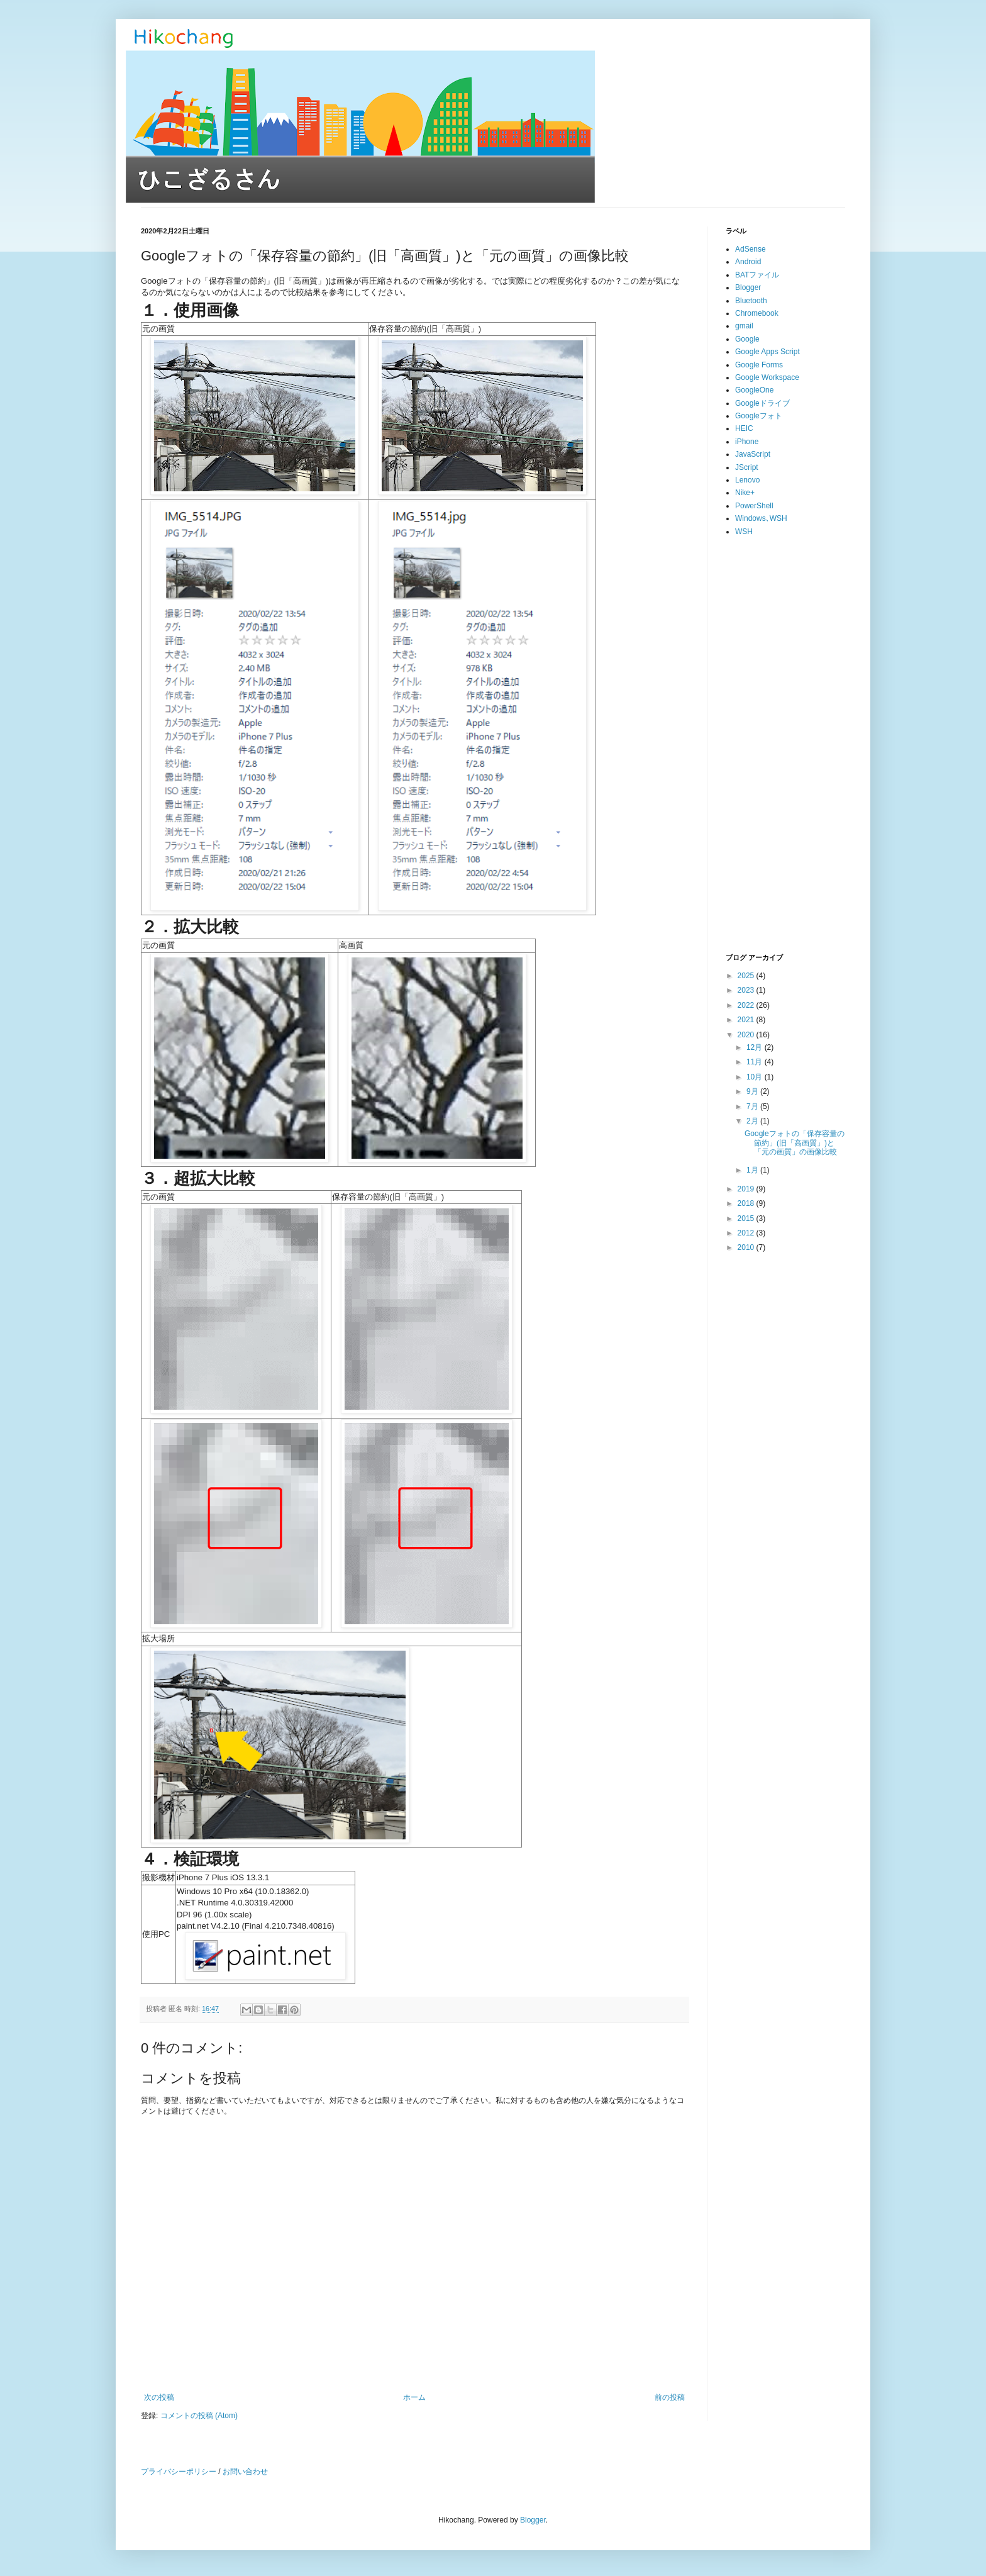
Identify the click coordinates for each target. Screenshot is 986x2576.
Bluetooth (751, 300)
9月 (753, 1091)
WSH (744, 531)
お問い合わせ (245, 2471)
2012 (747, 1233)
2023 (747, 990)
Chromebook (756, 313)
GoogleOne (754, 390)
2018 (747, 1203)
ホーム (414, 2397)
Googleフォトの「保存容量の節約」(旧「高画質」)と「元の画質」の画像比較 (795, 1142)
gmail (744, 325)
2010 (747, 1247)
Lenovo (747, 480)
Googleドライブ (762, 403)
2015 (747, 1218)
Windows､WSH (761, 518)
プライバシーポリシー (178, 2471)
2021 (747, 1019)
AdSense (750, 249)
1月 (753, 1170)
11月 (755, 1061)
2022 (747, 1005)
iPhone (746, 441)
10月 (755, 1077)
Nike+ (745, 492)
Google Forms (759, 364)
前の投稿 (670, 2397)
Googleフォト (758, 415)
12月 (755, 1047)
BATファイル (757, 274)
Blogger (748, 287)
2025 (747, 975)
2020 (747, 1034)
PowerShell (754, 505)
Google (747, 339)
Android (748, 261)
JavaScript (752, 454)
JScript (746, 467)
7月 (753, 1106)
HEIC (744, 428)
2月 (753, 1121)
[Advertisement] (785, 745)
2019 (747, 1189)
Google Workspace (767, 377)
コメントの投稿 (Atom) (199, 2415)
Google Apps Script (767, 351)
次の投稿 (159, 2397)
